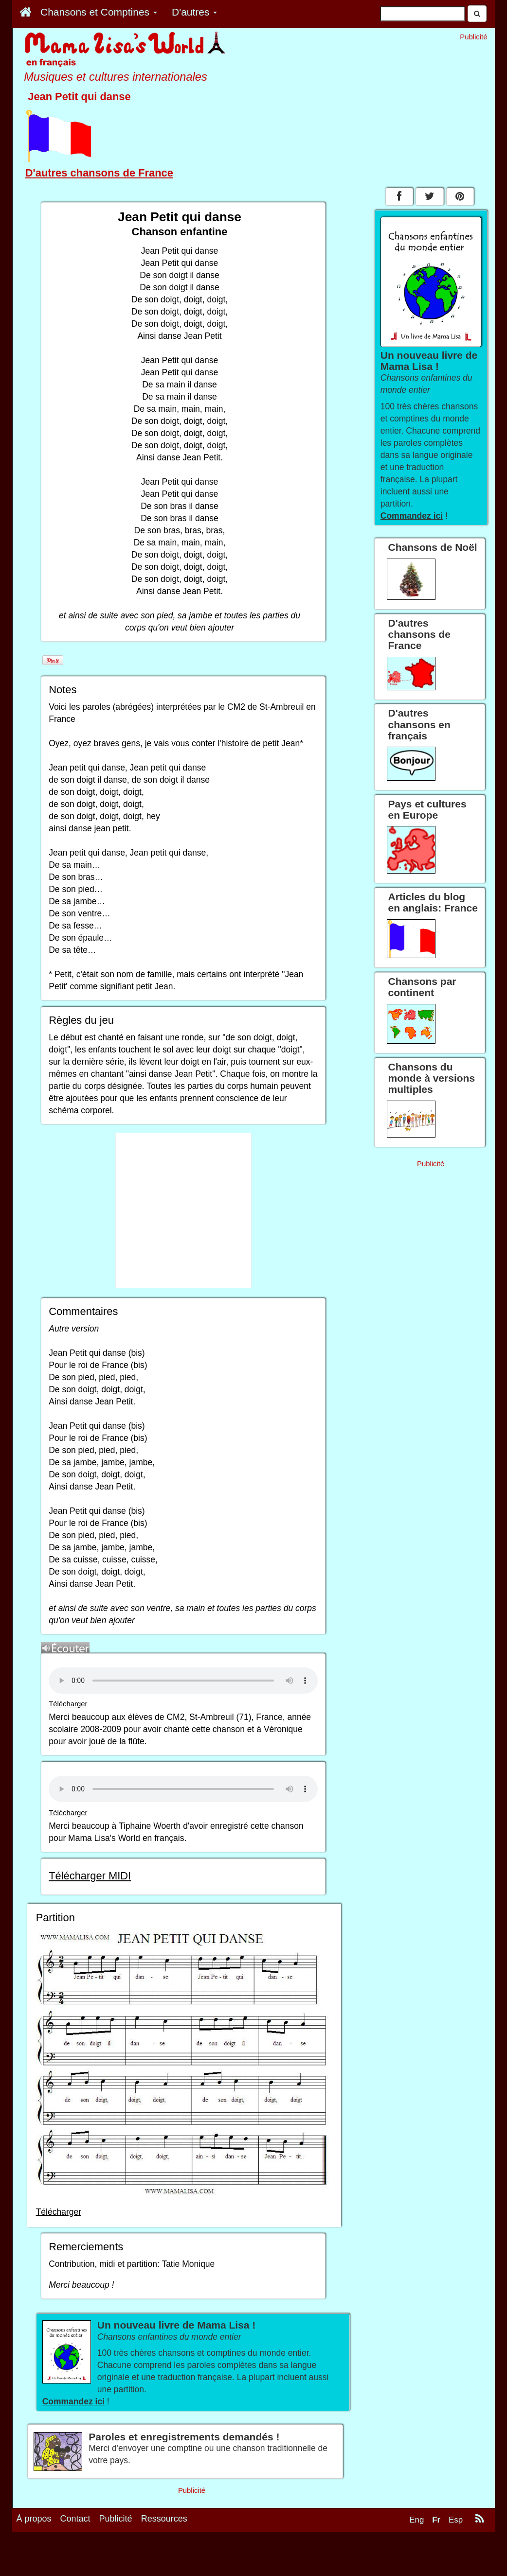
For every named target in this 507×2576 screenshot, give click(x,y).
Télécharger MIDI (90, 1876)
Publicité (115, 2518)
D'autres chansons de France (99, 173)
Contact (75, 2518)
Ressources (164, 2518)
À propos (34, 2518)
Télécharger (68, 1704)
